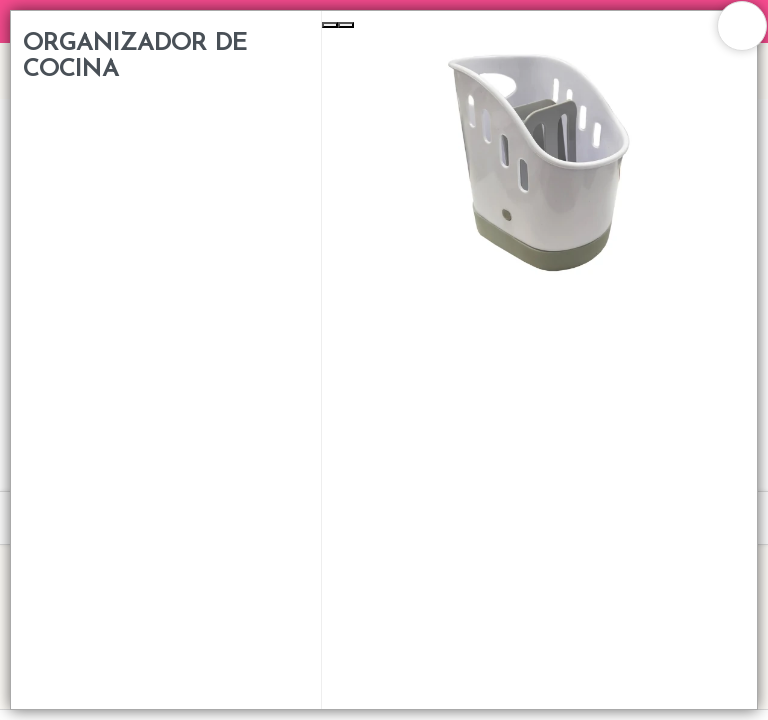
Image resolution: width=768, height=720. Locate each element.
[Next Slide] (346, 25)
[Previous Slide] (330, 25)
